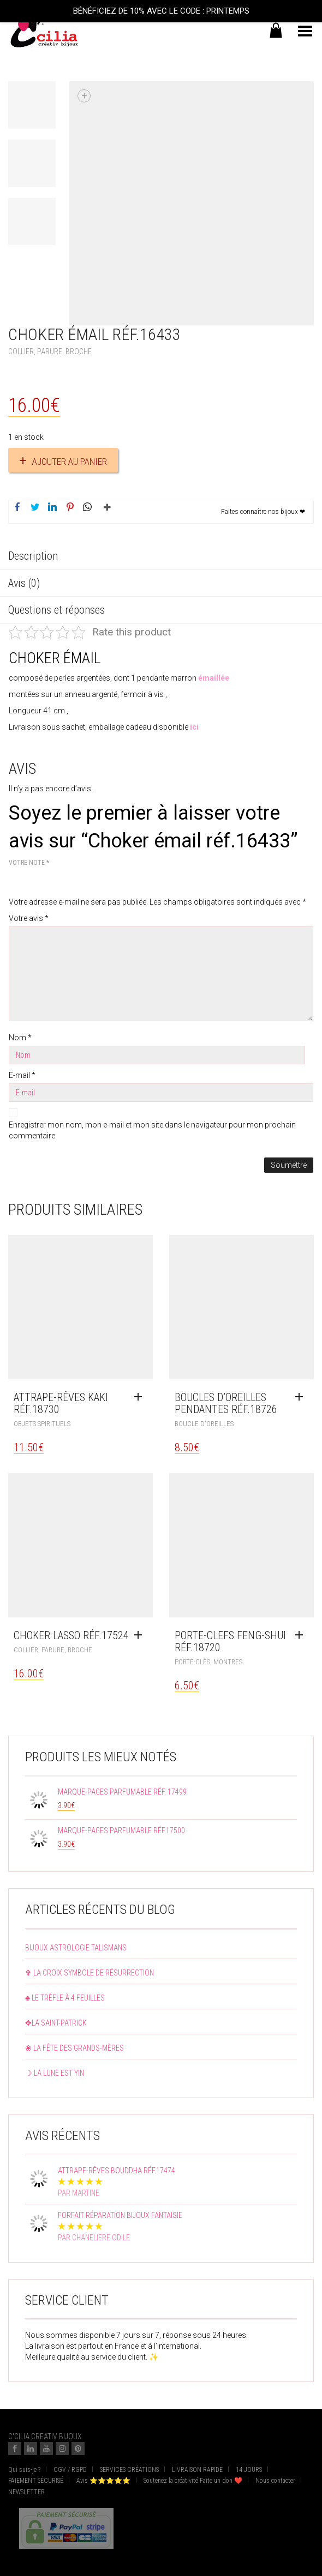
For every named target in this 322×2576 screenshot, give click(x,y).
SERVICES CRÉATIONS (129, 2470)
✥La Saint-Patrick (56, 2023)
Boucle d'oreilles (204, 1424)
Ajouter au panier (69, 461)
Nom (20, 1037)
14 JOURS (249, 2470)
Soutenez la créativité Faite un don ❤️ (193, 2480)
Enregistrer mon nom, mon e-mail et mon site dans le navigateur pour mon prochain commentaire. (152, 1130)
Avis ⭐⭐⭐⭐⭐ (103, 2480)
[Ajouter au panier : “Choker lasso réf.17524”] (140, 1635)
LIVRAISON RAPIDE (197, 2470)
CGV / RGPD (70, 2470)
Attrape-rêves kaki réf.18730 (61, 1403)
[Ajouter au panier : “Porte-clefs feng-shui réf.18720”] (301, 1635)
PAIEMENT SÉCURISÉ (35, 2480)
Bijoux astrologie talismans (76, 1947)
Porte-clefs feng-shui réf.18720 (230, 1641)
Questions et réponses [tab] (56, 609)
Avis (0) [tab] (24, 583)
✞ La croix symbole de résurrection (89, 1972)
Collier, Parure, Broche (50, 351)
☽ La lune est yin (54, 2073)
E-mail (22, 1075)
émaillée (213, 678)
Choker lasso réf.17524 (71, 1635)
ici (193, 727)
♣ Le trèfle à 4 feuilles (65, 1997)
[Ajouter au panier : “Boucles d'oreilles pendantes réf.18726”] (301, 1397)
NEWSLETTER (26, 2492)
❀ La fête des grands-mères (74, 2048)
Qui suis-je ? (24, 2470)
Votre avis (29, 918)
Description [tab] (33, 555)
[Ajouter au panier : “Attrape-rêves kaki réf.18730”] (140, 1397)
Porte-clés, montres (208, 1662)
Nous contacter (275, 2480)
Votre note (29, 862)
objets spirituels (42, 1424)
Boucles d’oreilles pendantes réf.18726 (226, 1403)
